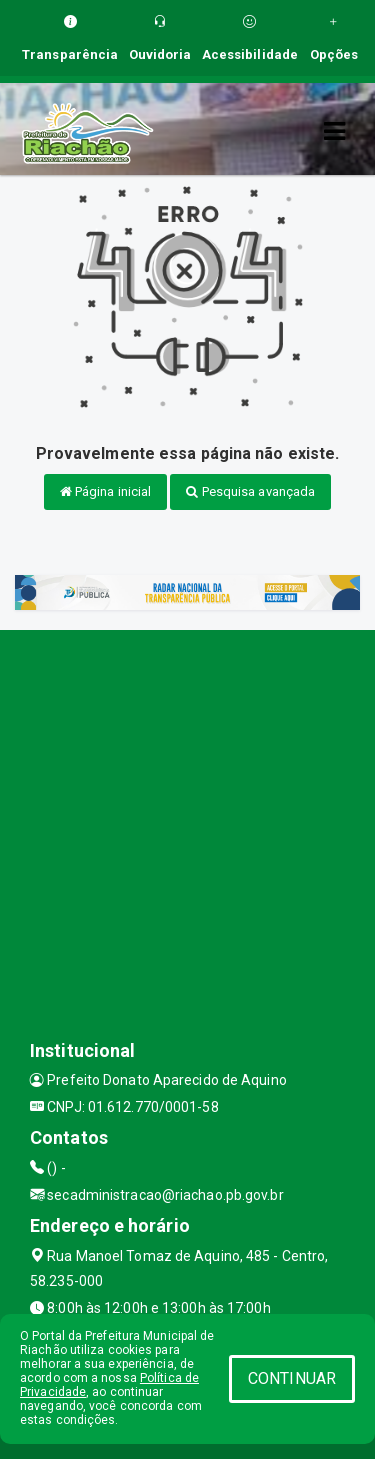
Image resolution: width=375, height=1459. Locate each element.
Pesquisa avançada (250, 491)
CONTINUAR (292, 1378)
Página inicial (106, 491)
